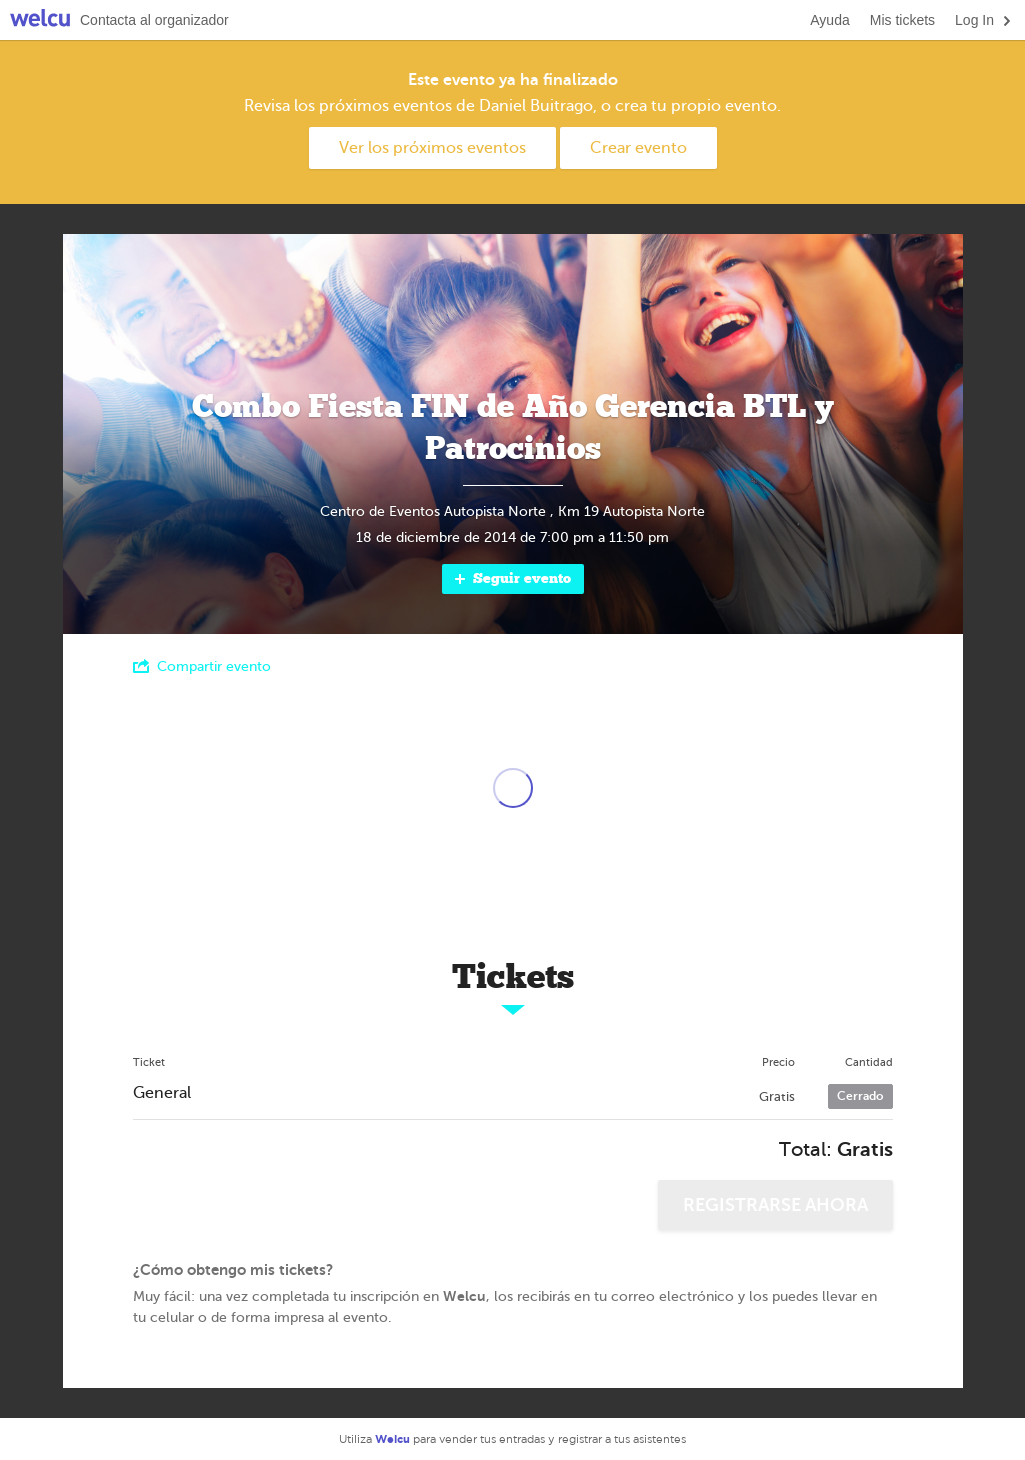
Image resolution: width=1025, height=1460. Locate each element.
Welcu (40, 20)
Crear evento (638, 148)
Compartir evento (202, 666)
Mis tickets (902, 20)
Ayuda (829, 20)
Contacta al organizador (154, 20)
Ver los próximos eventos (432, 148)
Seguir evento (511, 578)
